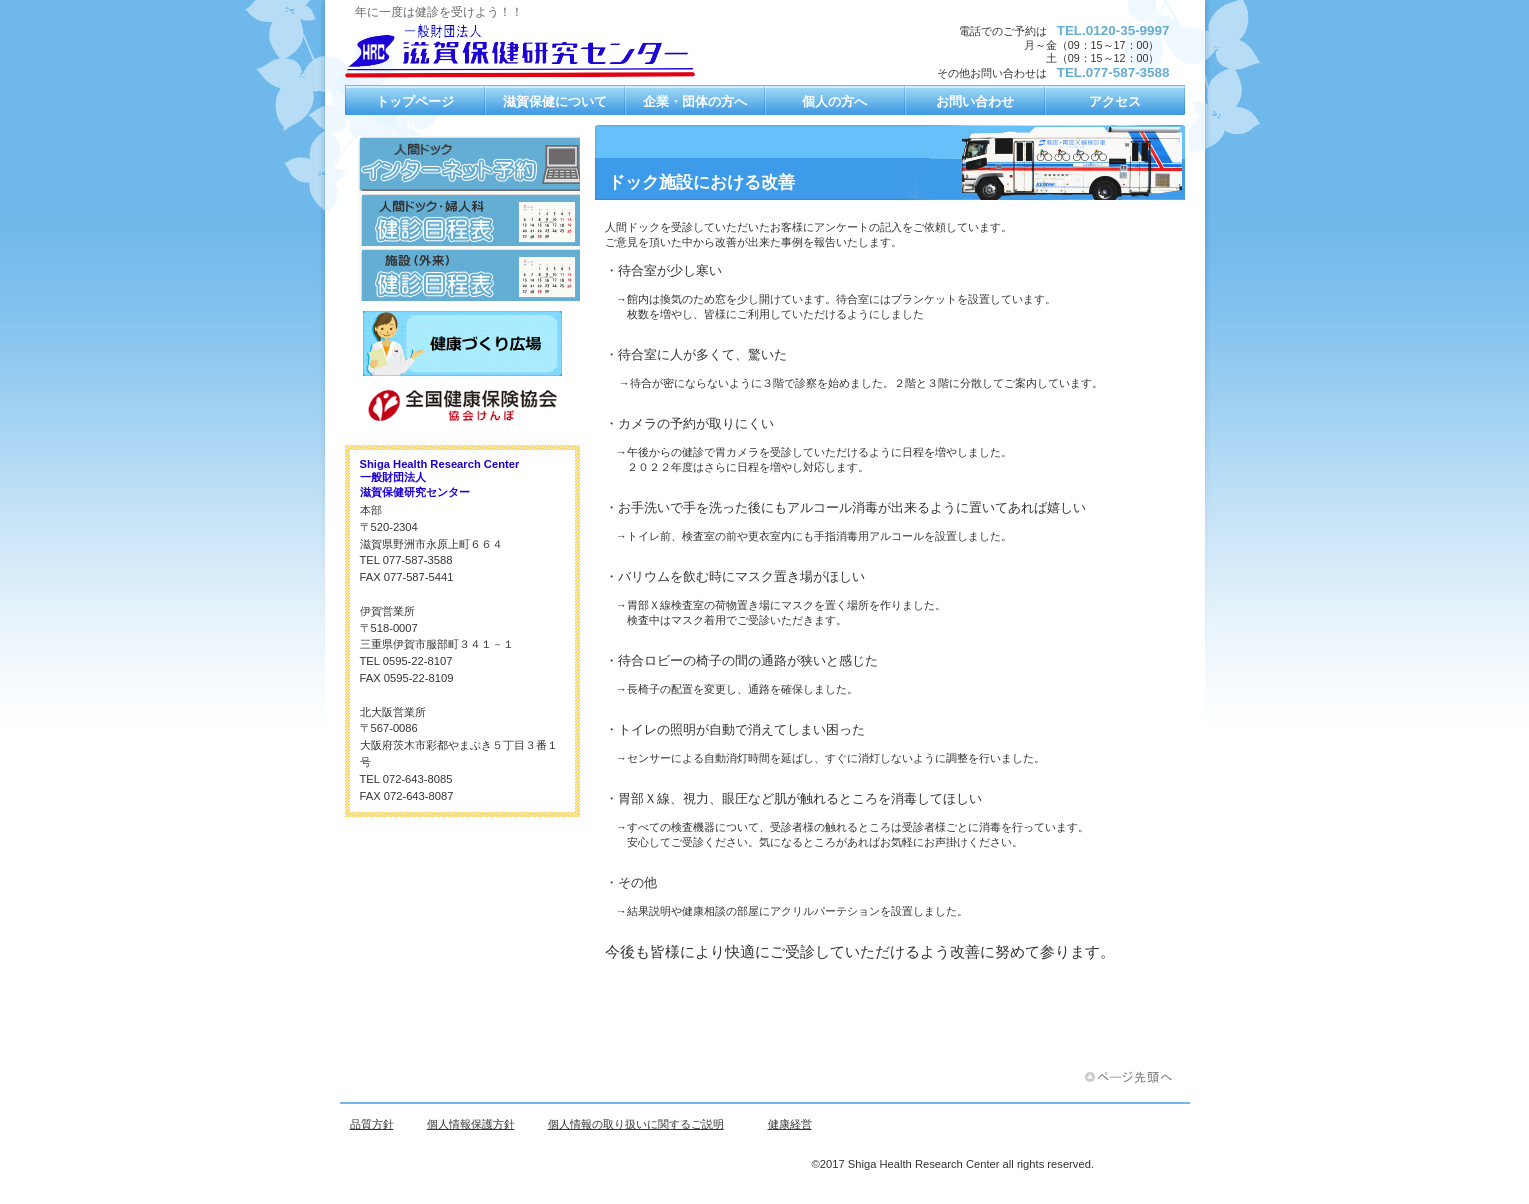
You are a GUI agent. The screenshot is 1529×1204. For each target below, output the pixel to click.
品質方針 (372, 1124)
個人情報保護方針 (471, 1124)
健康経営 (790, 1124)
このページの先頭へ (1135, 1077)
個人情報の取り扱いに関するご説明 (636, 1124)
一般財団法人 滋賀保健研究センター (545, 50)
